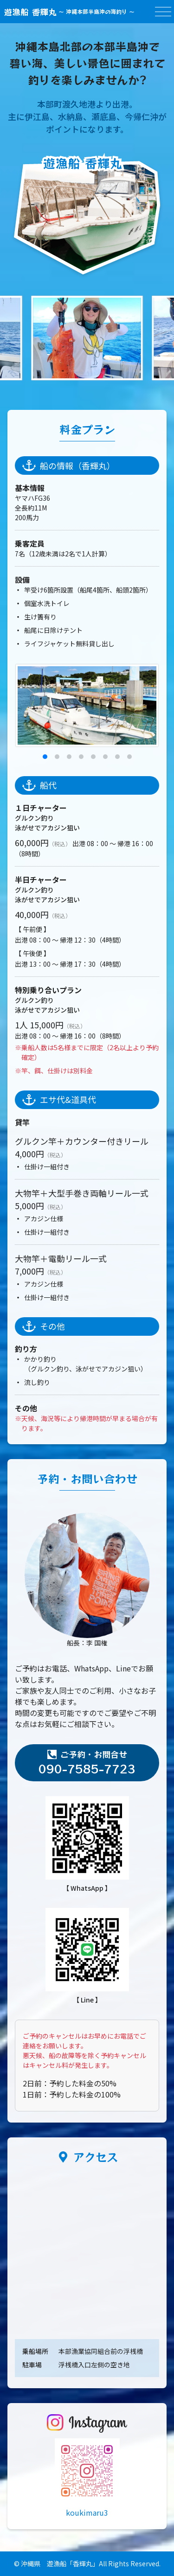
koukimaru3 (87, 2512)
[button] (45, 756)
